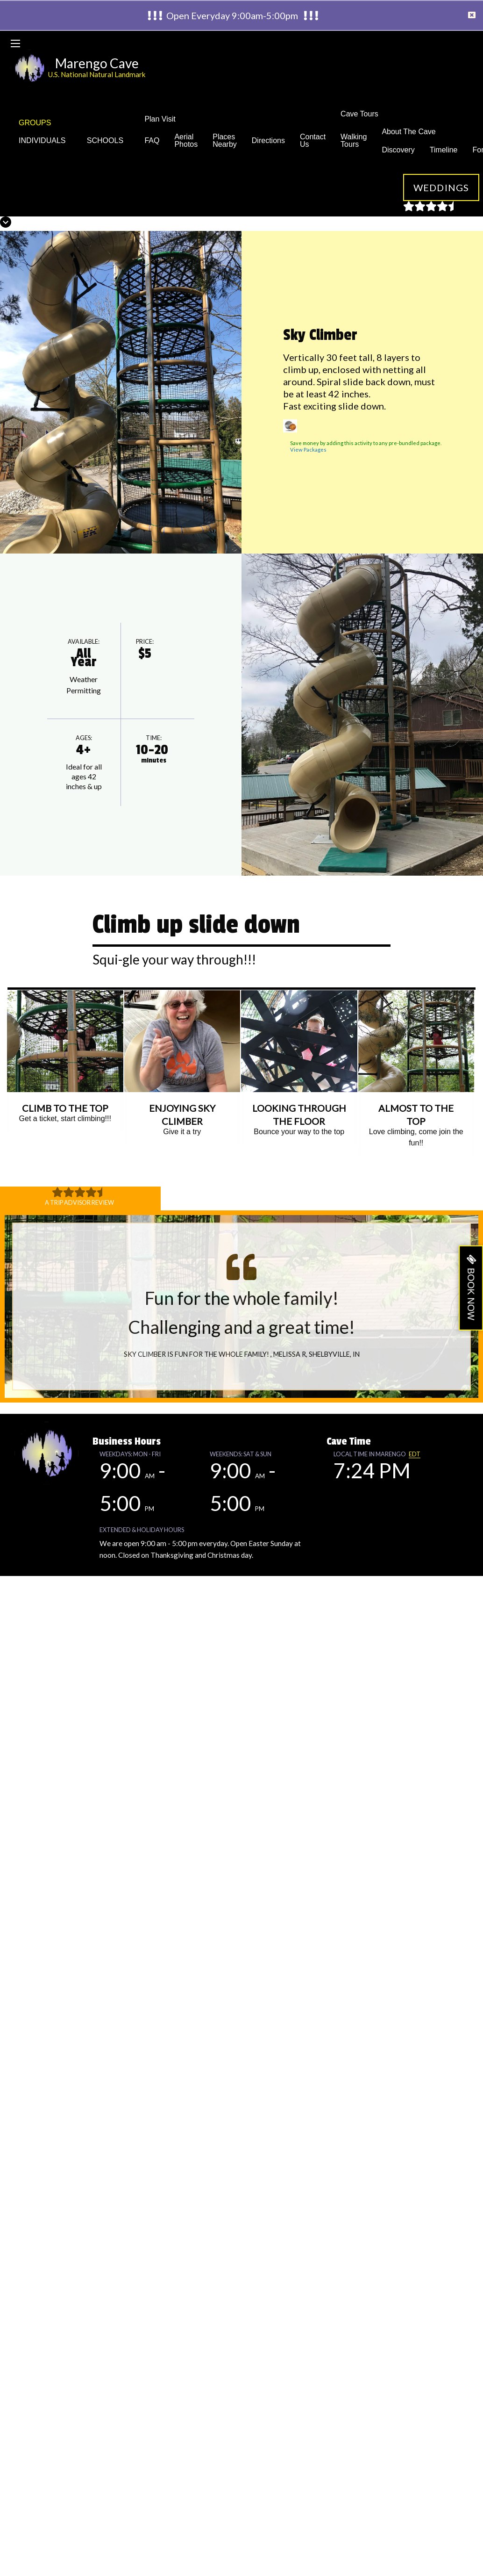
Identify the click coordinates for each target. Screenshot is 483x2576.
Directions (268, 140)
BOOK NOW (471, 1294)
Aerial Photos (186, 140)
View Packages (308, 449)
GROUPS (35, 123)
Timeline (444, 150)
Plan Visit (159, 119)
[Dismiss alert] (472, 15)
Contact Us (313, 140)
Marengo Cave (97, 63)
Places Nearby (225, 140)
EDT (414, 1454)
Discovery (398, 150)
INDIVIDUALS (45, 140)
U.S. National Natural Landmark (97, 74)
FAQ (151, 140)
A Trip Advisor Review (79, 1202)
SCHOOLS (108, 140)
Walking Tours (354, 140)
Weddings (441, 187)
